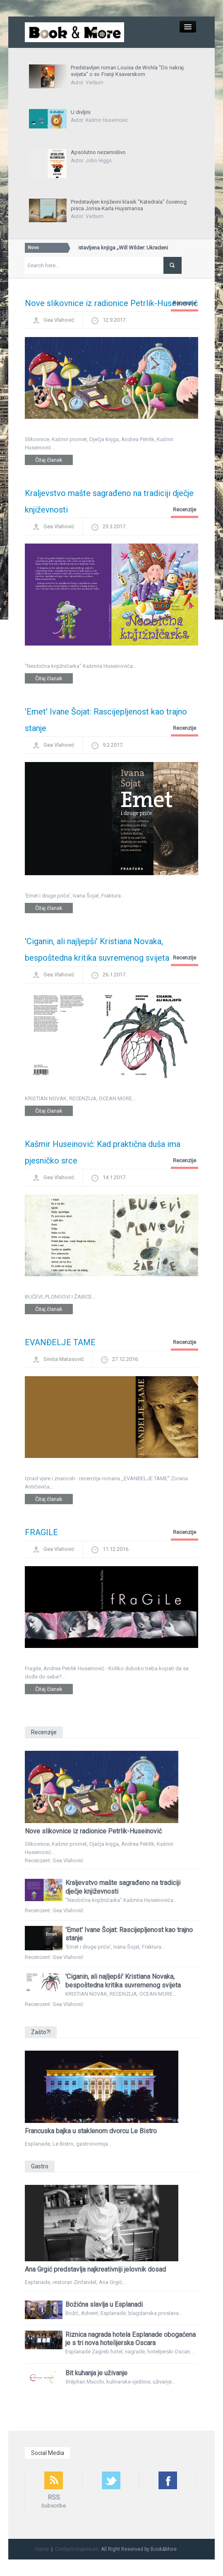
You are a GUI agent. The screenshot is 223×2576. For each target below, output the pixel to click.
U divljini (81, 112)
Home (42, 2549)
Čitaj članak (48, 460)
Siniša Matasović (63, 1359)
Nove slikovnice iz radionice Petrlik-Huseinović (111, 303)
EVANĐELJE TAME (60, 1342)
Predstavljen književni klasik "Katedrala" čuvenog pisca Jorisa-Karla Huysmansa (129, 205)
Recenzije (184, 303)
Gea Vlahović (58, 320)
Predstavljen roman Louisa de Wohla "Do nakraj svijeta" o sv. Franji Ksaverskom (127, 70)
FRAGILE (41, 1532)
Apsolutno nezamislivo (98, 152)
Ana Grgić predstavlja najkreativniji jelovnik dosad (95, 2269)
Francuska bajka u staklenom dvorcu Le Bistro (91, 2131)
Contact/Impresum (76, 2549)
